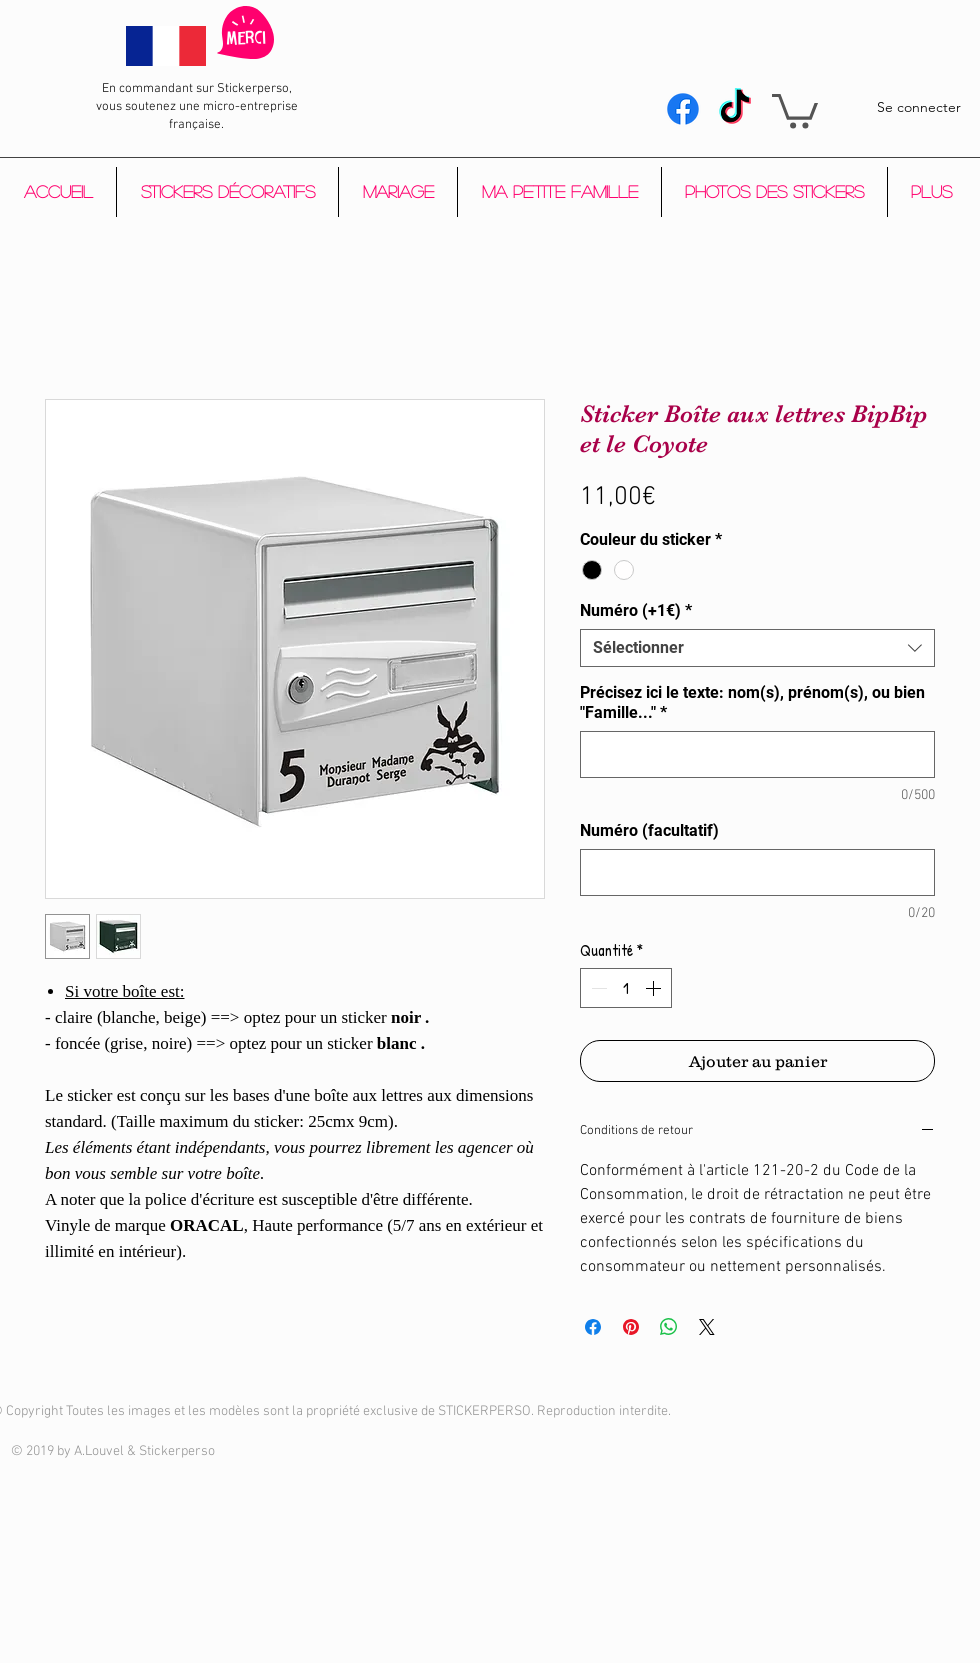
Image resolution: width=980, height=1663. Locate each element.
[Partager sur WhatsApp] (669, 1327)
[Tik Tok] (735, 109)
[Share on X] (707, 1327)
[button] (795, 109)
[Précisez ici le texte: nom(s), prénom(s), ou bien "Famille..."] (757, 754)
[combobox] (757, 648)
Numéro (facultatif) (649, 830)
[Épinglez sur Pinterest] (631, 1327)
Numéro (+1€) (636, 610)
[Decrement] (597, 988)
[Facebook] (683, 109)
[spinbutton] (626, 988)
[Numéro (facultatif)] (757, 872)
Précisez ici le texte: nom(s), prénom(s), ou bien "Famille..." (752, 702)
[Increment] (655, 988)
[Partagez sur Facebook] (593, 1327)
